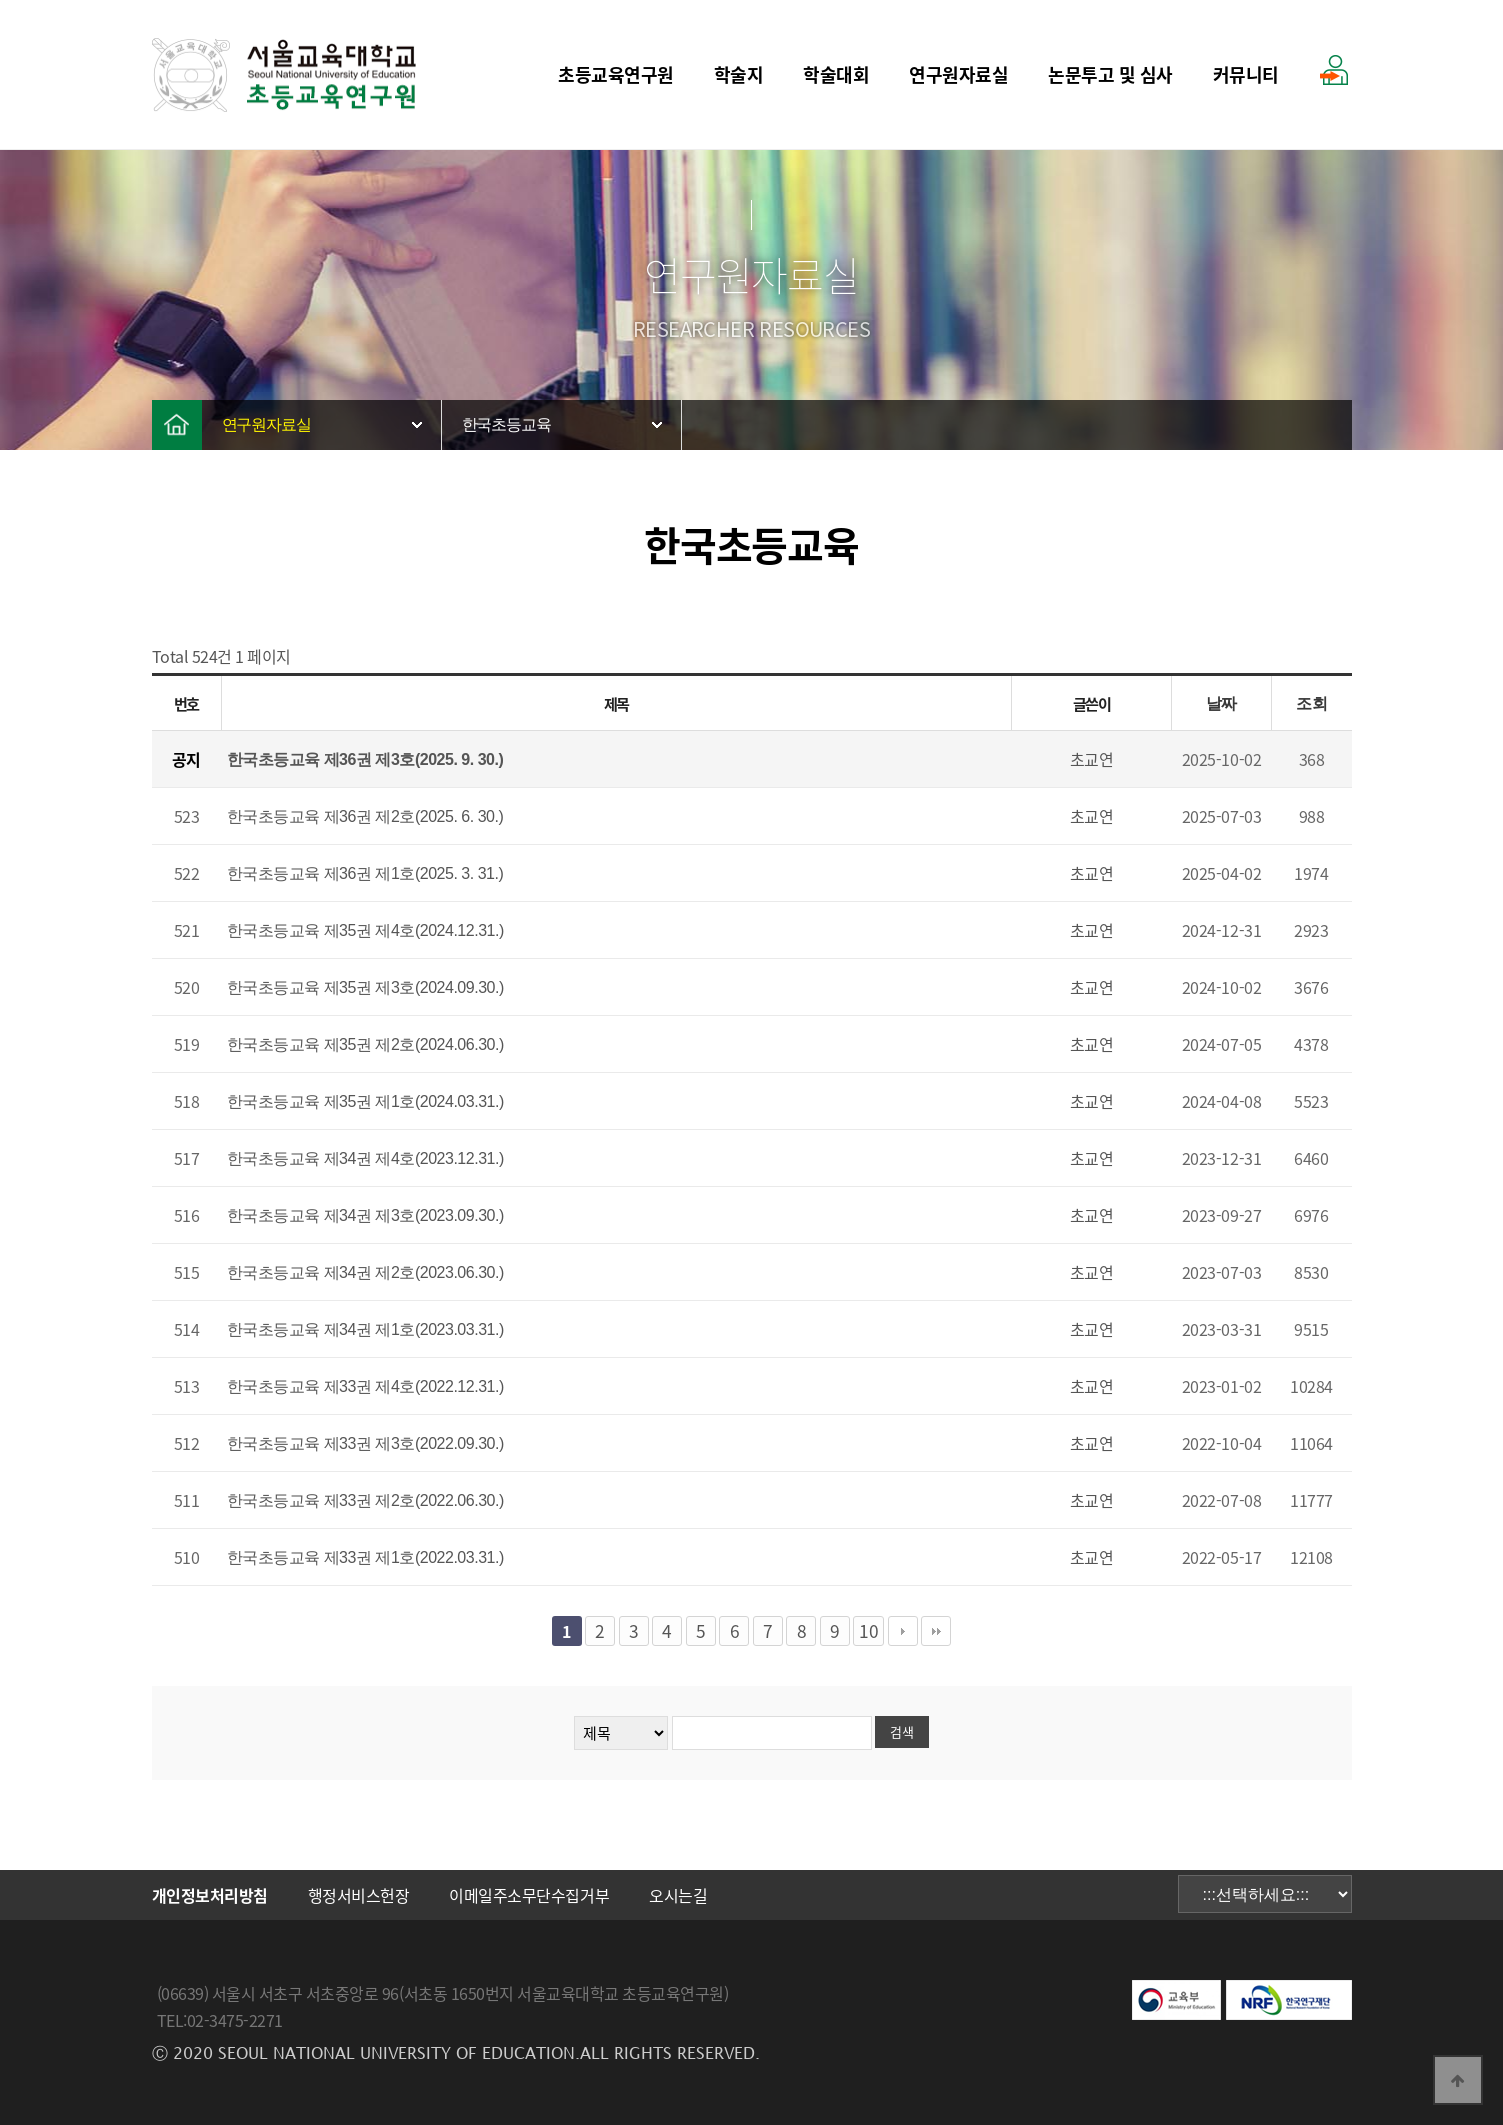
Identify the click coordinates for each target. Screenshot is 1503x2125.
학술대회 (836, 74)
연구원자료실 (958, 74)
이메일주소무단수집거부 (529, 1895)
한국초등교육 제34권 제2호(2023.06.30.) (365, 1272)
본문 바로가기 (0, 0)
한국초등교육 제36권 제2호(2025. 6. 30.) (365, 816)
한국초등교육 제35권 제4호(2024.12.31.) (365, 930)
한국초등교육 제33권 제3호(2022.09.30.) (365, 1443)
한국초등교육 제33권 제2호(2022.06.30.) (365, 1500)
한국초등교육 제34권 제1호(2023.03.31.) (365, 1329)
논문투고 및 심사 (1110, 74)
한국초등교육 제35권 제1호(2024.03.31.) (365, 1101)
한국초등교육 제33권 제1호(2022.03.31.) (365, 1557)
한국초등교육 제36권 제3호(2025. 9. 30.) (365, 759)
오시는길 (678, 1895)
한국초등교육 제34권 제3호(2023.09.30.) (365, 1215)
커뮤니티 (1246, 74)
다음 (903, 1631)
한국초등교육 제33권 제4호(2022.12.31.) (365, 1386)
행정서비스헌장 (359, 1895)
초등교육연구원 (616, 74)
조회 (1311, 703)
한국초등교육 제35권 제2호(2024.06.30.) (365, 1044)
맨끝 (936, 1631)
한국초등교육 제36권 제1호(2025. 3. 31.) (365, 873)
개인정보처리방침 (210, 1895)
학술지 (739, 74)
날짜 (1221, 703)
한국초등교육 (506, 424)
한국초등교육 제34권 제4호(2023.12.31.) (365, 1158)
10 (868, 1631)
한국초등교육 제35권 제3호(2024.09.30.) (365, 987)
